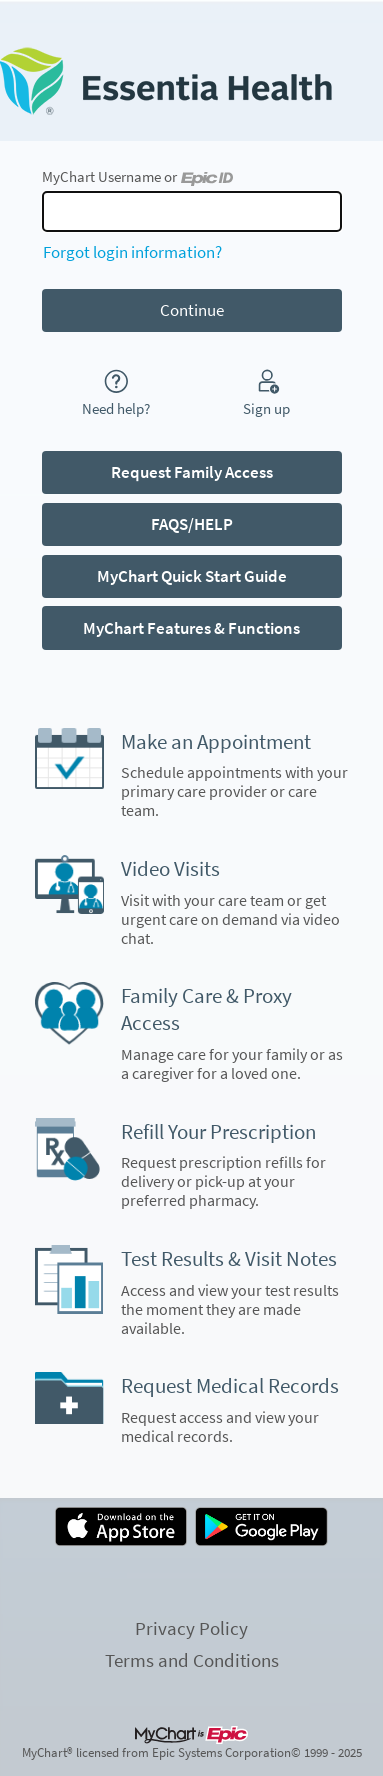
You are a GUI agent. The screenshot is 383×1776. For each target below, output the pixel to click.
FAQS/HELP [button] (192, 524)
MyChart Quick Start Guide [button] (192, 576)
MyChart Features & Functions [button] (191, 628)
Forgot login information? (132, 252)
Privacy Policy (191, 1628)
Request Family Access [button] (192, 472)
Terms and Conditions (192, 1660)
